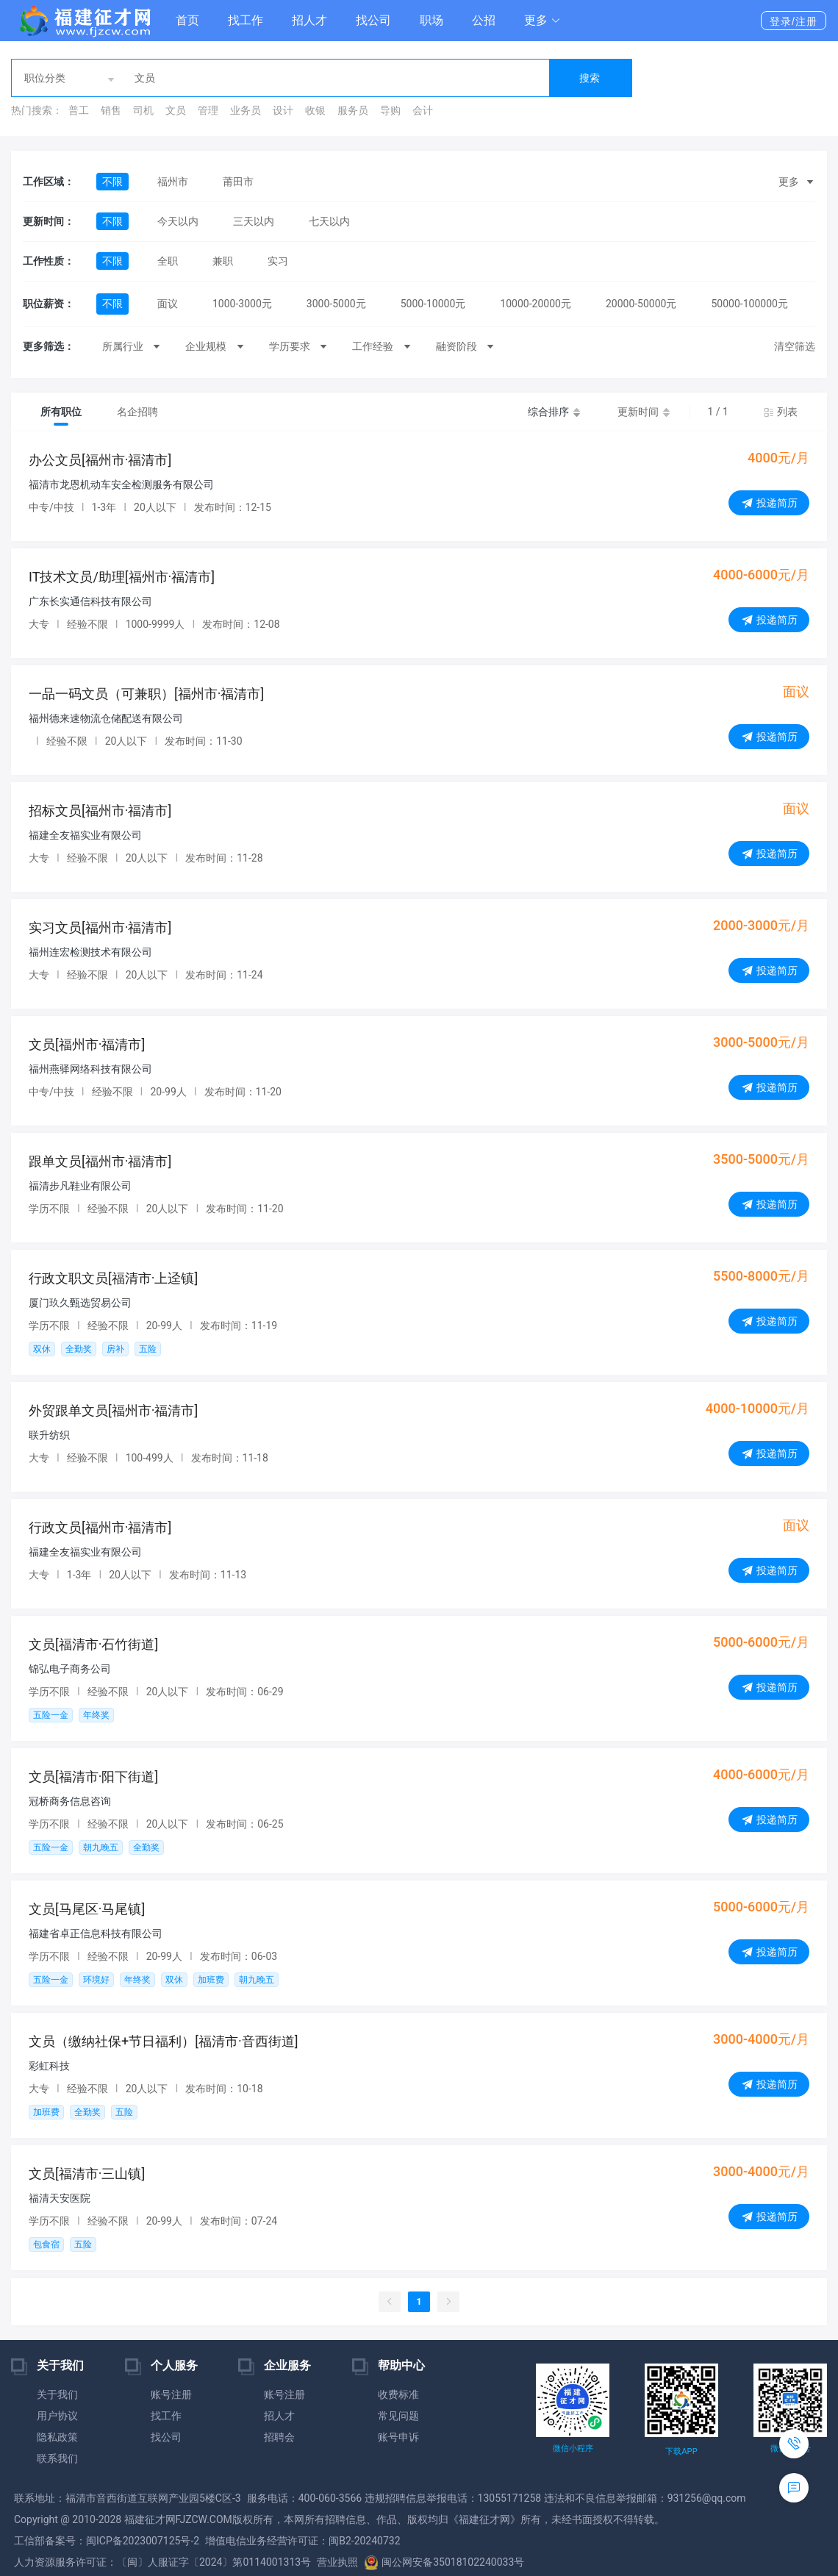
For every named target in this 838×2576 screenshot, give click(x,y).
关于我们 (57, 2394)
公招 (483, 20)
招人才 (309, 20)
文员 (175, 110)
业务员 (245, 110)
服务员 (352, 110)
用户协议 (57, 2416)
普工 (78, 110)
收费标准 (398, 2394)
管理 (208, 110)
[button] (542, 20)
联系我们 (57, 2458)
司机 (143, 110)
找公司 (373, 20)
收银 (315, 110)
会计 (422, 110)
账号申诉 (398, 2437)
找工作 (245, 20)
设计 (283, 110)
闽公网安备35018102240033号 (444, 2562)
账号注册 (171, 2394)
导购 (390, 110)
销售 (111, 110)
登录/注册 (793, 21)
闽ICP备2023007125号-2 (142, 2541)
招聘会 (279, 2437)
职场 (431, 20)
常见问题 (398, 2416)
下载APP (681, 2451)
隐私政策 (57, 2437)
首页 (187, 20)
